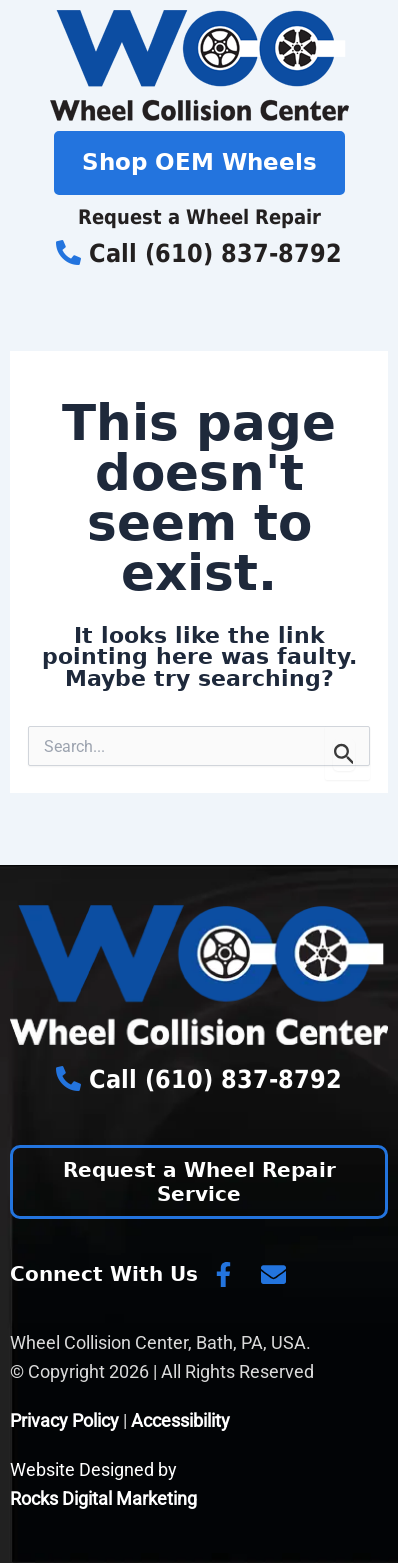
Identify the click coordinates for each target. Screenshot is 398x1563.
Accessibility (180, 1420)
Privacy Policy (64, 1420)
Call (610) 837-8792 (199, 253)
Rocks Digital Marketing (103, 1498)
